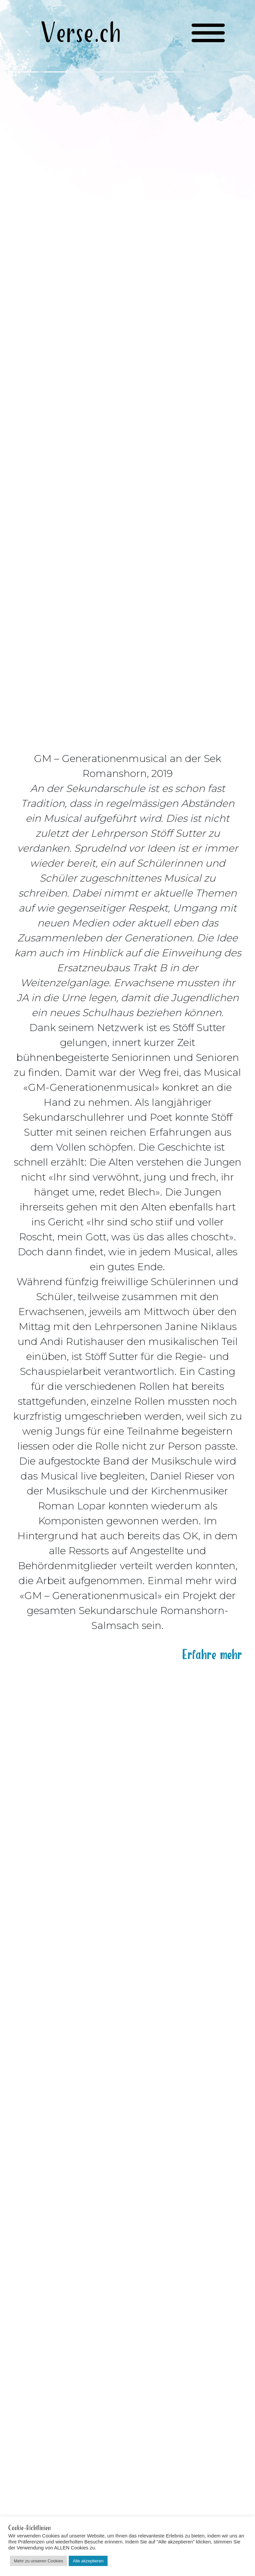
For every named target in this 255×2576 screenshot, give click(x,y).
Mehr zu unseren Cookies (38, 2560)
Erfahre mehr (212, 1648)
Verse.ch (81, 34)
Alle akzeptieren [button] (88, 2560)
